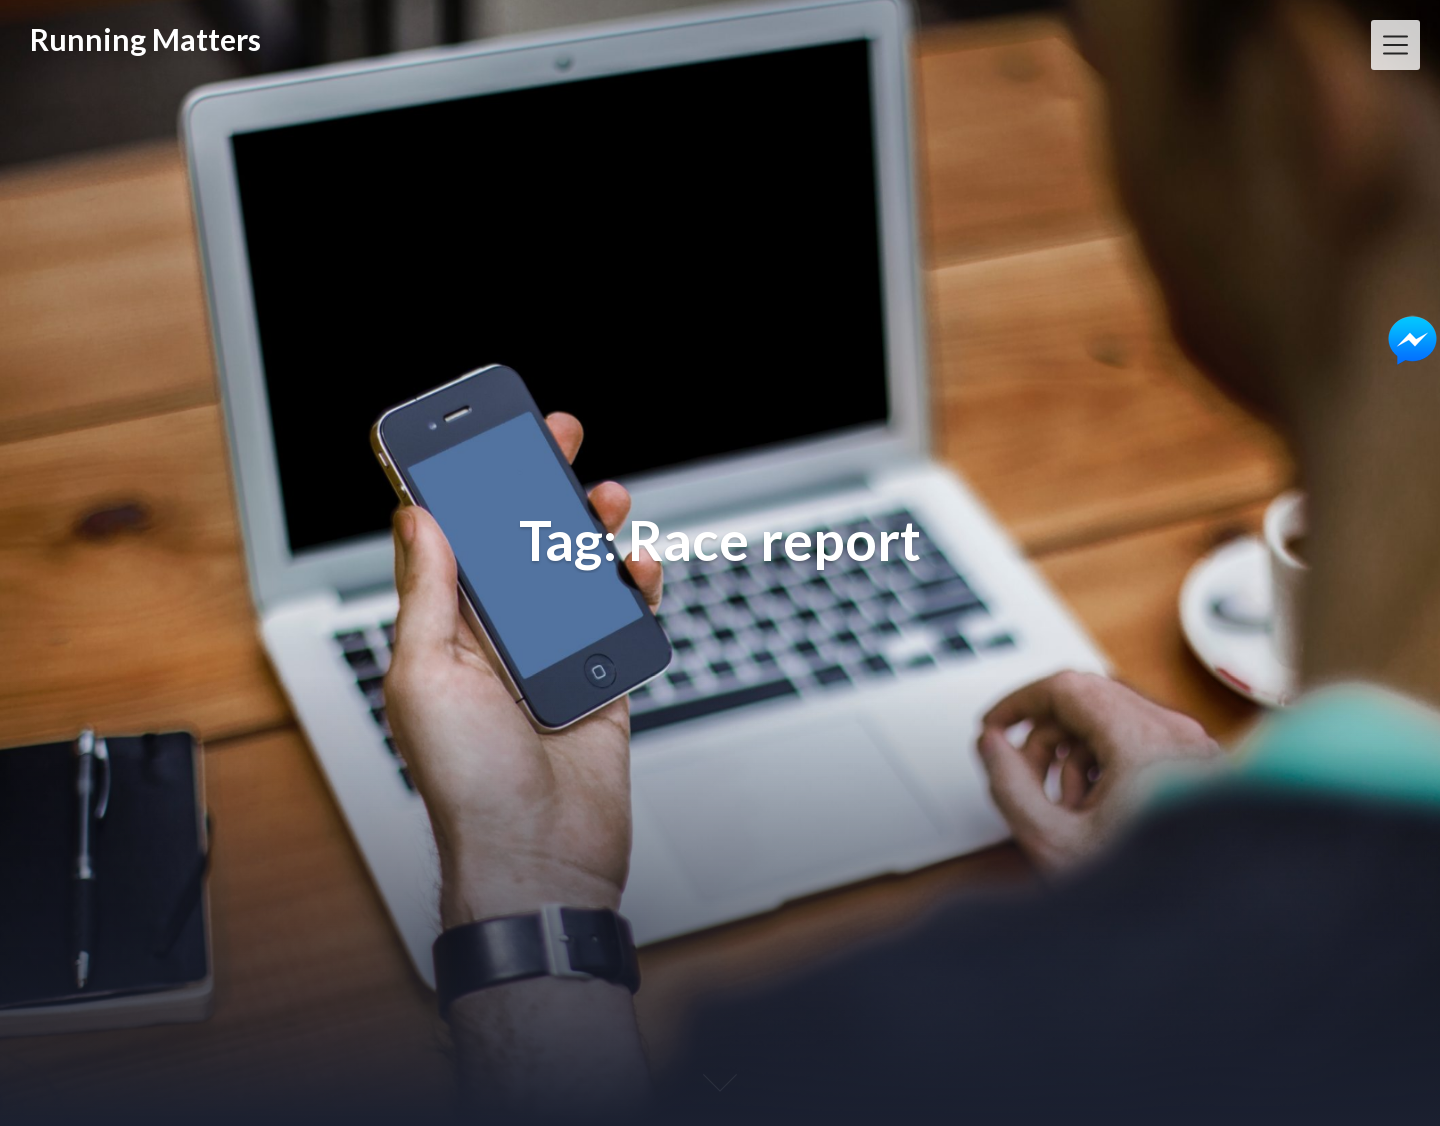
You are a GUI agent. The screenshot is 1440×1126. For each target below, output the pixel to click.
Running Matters (145, 39)
